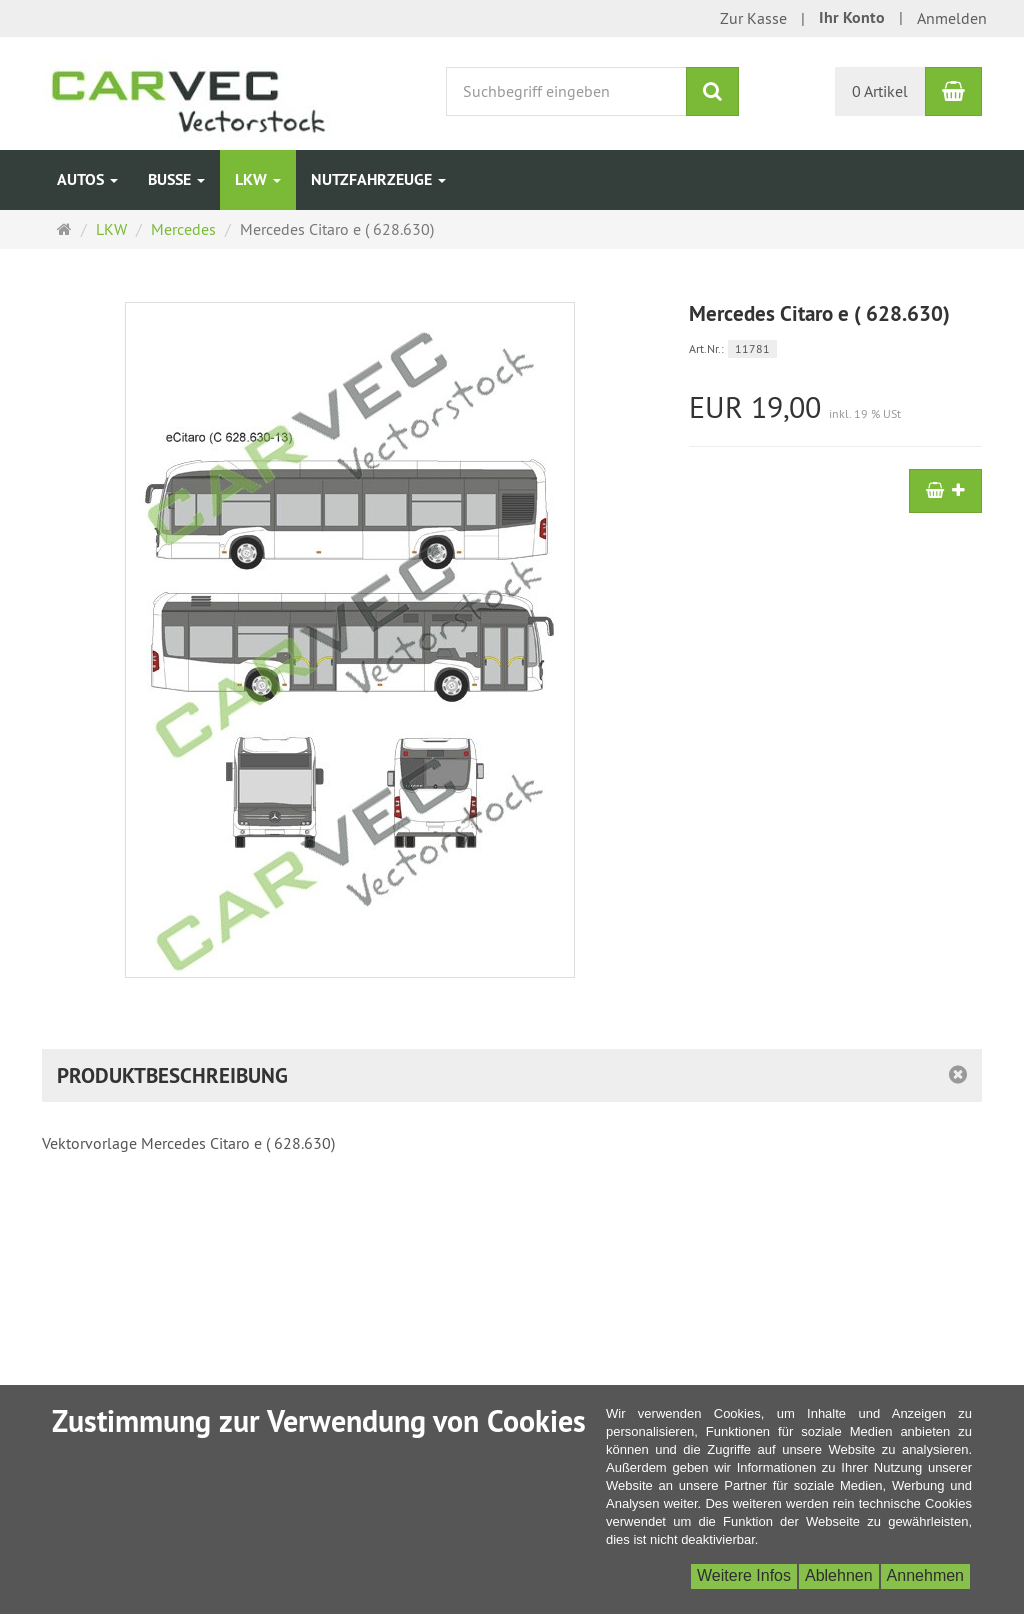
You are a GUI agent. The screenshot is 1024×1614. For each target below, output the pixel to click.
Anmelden (952, 18)
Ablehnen (839, 1575)
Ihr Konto (852, 17)
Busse (176, 179)
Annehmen (925, 1575)
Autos (87, 179)
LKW (258, 179)
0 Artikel (880, 91)
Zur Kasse (753, 18)
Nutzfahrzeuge (378, 179)
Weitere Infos (744, 1575)
